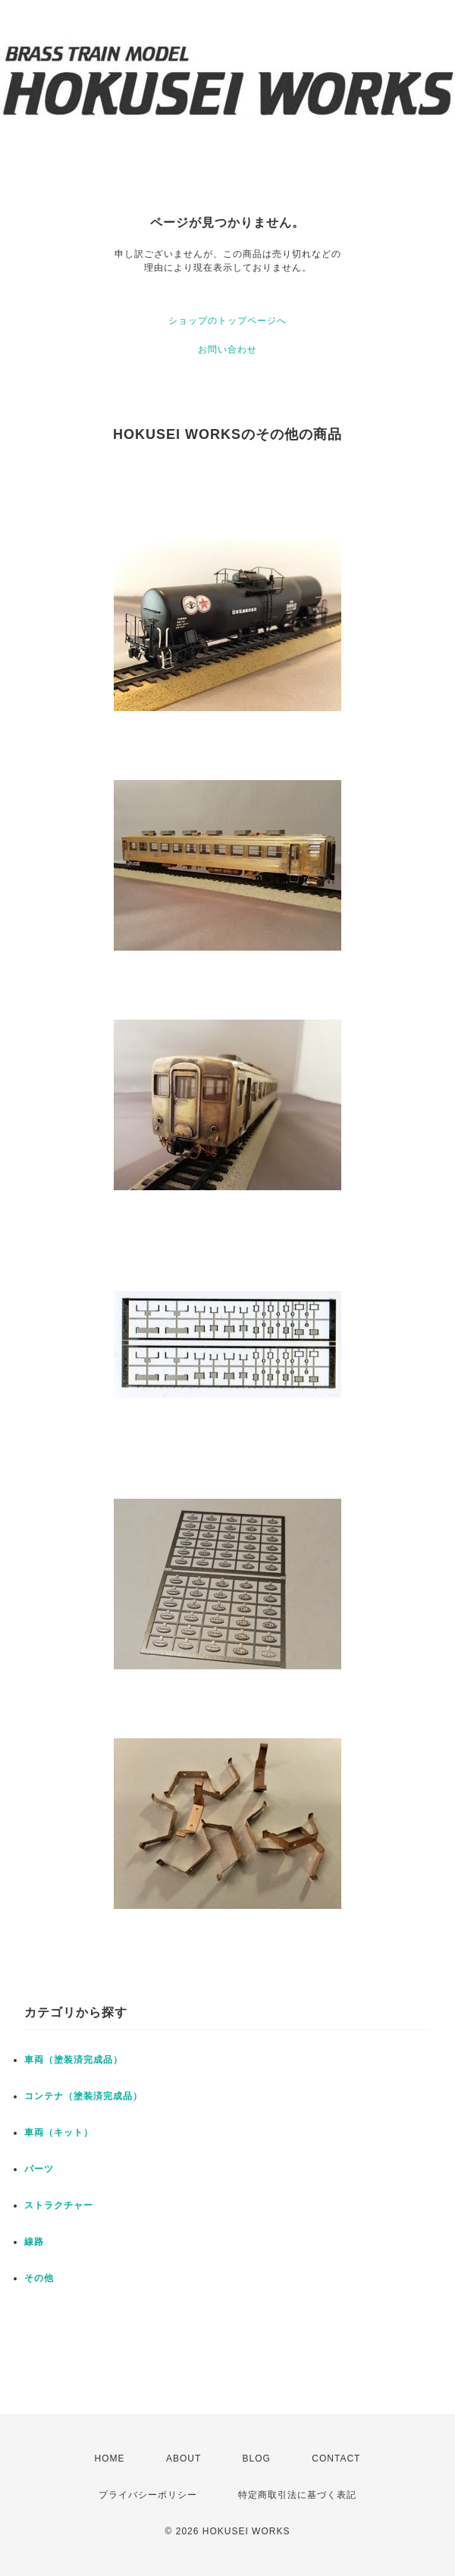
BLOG (257, 2458)
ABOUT (183, 2458)
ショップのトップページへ (227, 320)
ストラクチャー (58, 2205)
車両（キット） (58, 2132)
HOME (110, 2458)
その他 (39, 2278)
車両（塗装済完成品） (73, 2059)
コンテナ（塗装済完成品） (83, 2096)
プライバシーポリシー (148, 2495)
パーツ (39, 2169)
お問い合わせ (227, 349)
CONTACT (336, 2458)
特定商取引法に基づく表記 (297, 2495)
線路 (34, 2241)
